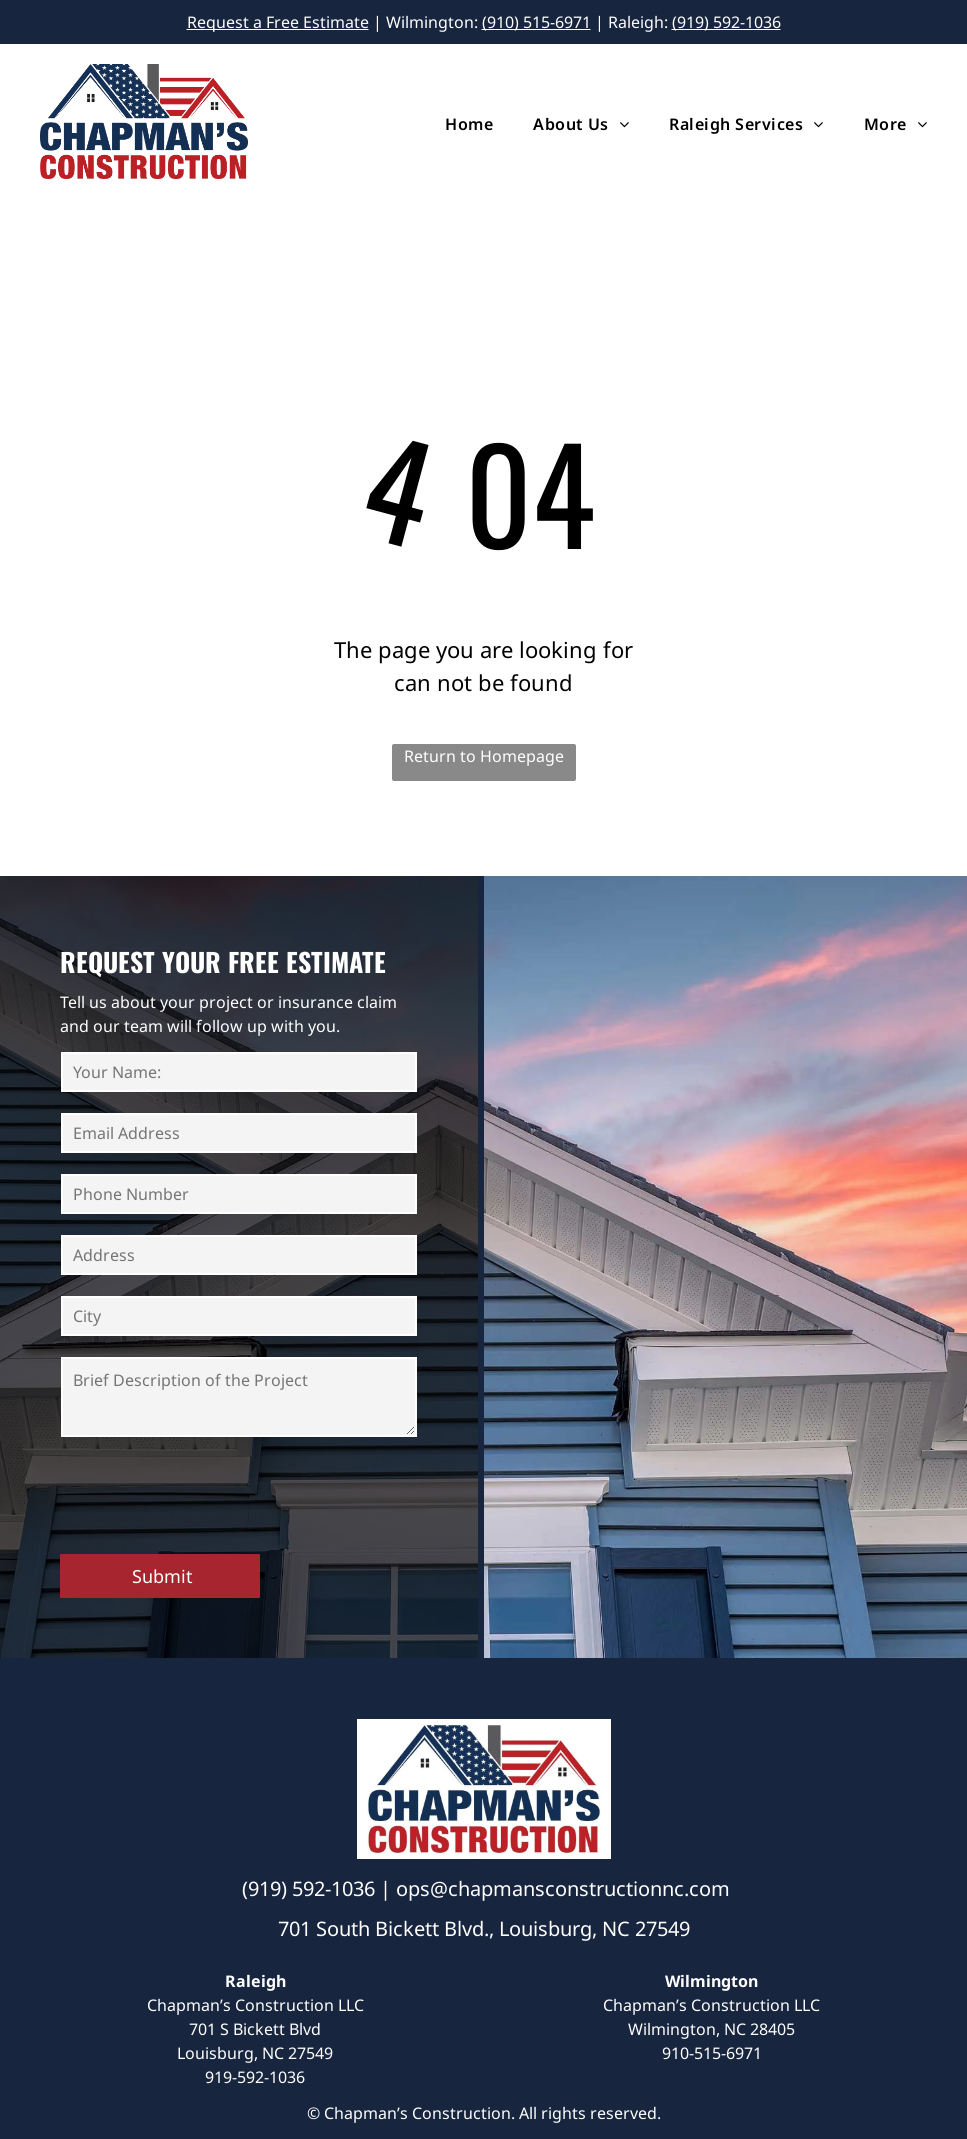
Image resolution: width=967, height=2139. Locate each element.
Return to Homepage (484, 756)
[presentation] (213, 1494)
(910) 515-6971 (536, 22)
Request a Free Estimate (278, 22)
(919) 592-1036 (726, 22)
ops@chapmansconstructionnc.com (563, 1888)
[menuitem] (449, 124)
